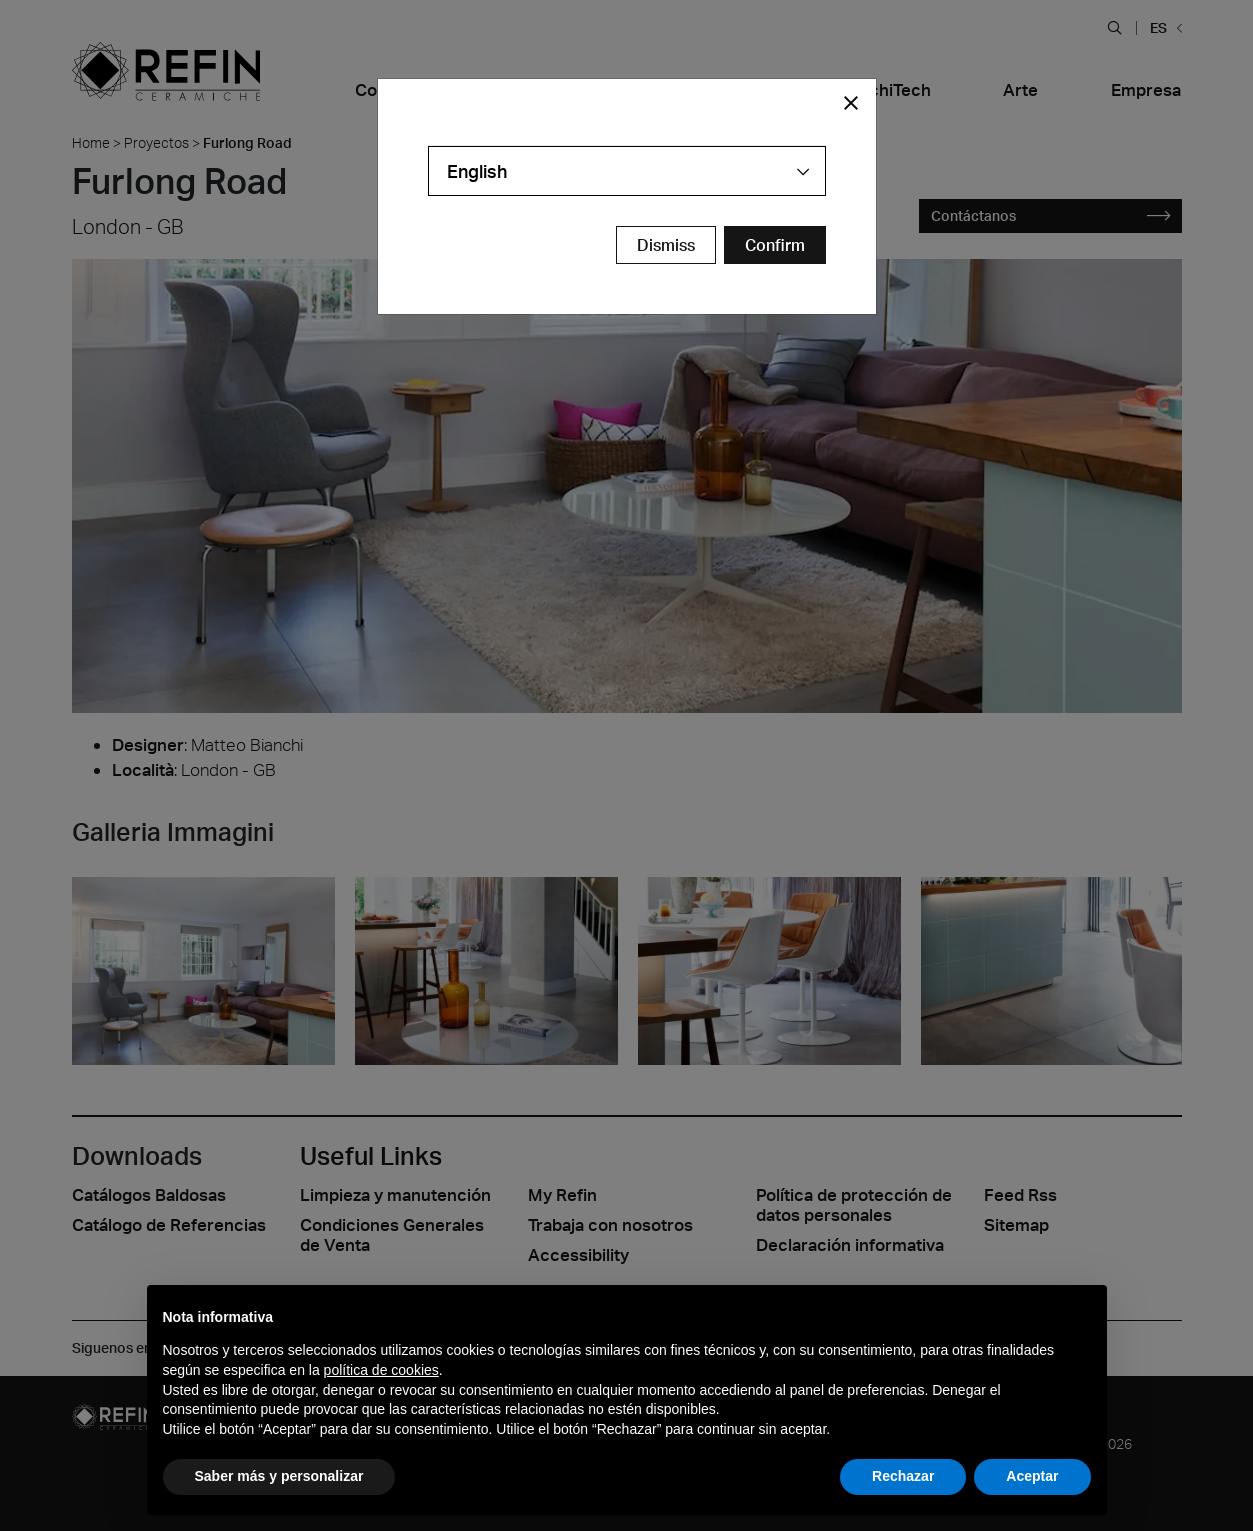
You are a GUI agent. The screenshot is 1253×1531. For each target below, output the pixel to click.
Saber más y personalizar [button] (279, 1476)
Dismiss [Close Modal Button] (666, 245)
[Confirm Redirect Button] (775, 245)
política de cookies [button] (381, 1370)
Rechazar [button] (903, 1476)
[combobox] (627, 171)
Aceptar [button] (1032, 1476)
